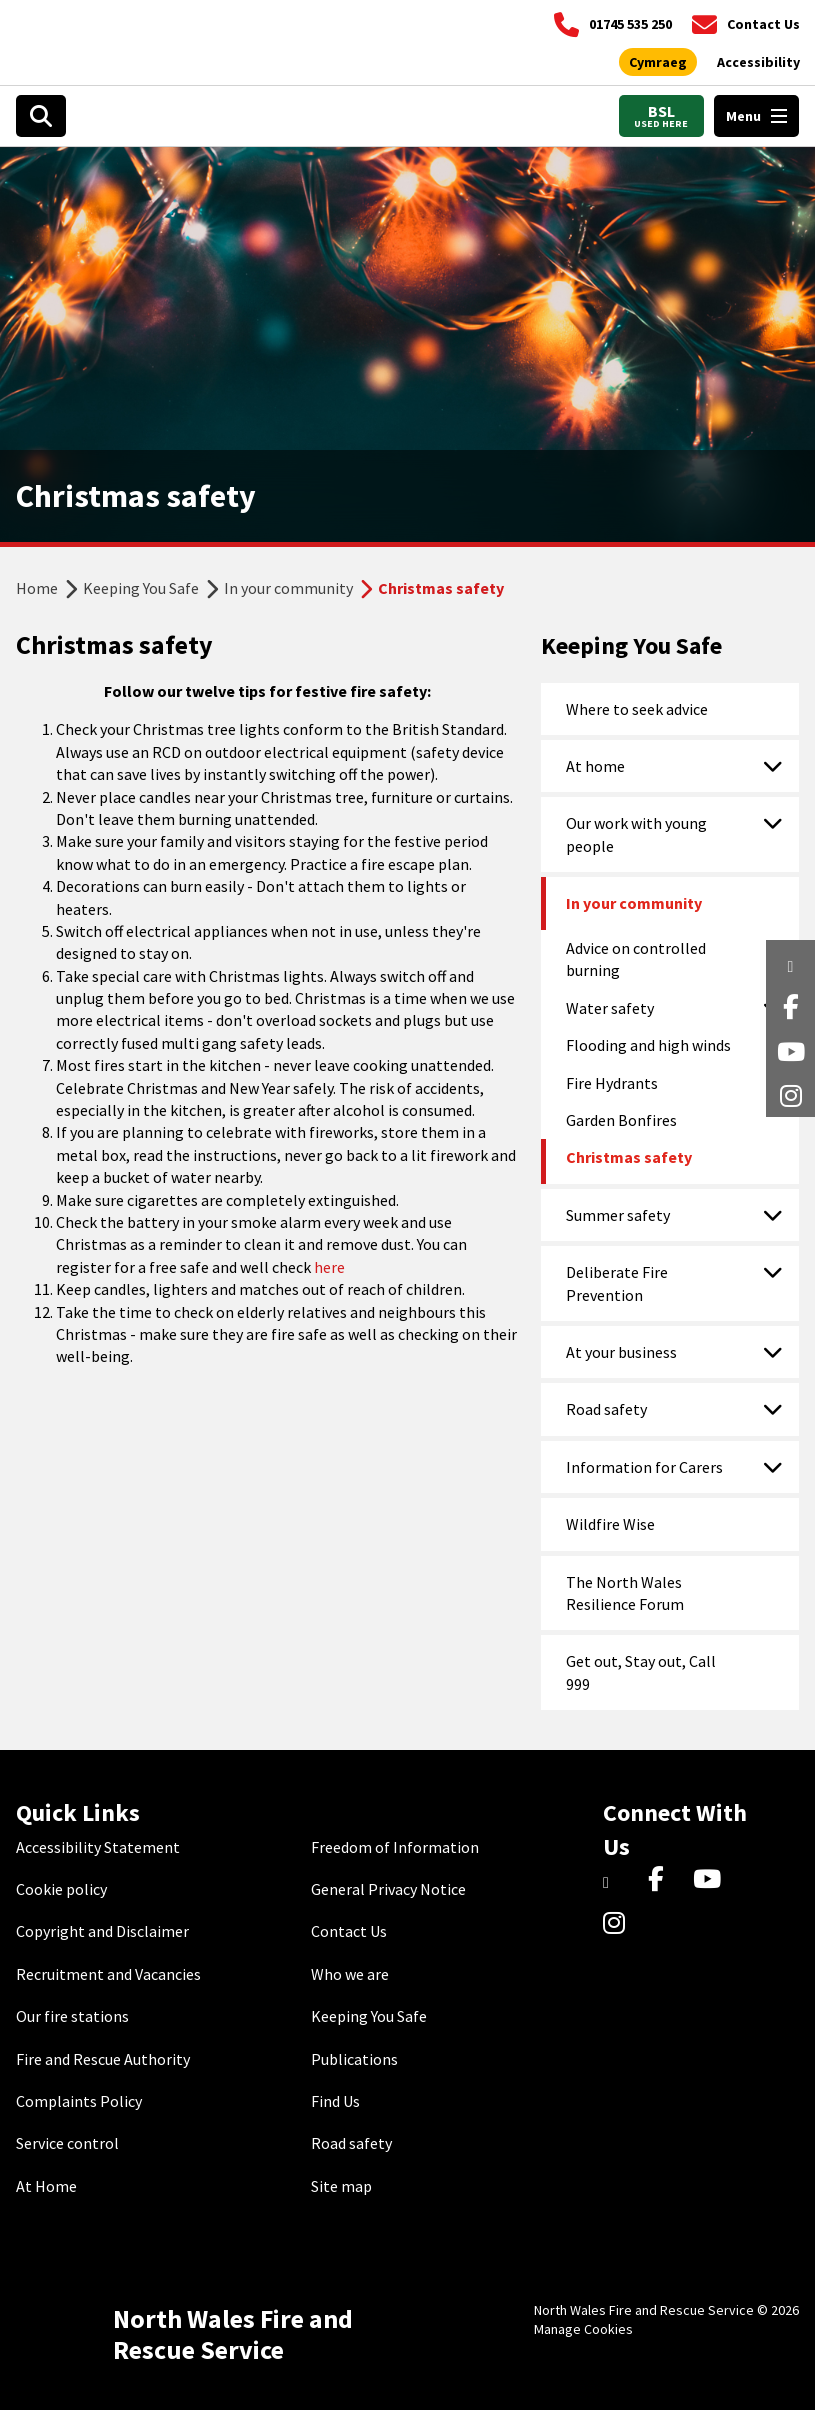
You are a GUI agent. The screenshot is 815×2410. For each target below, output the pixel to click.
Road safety (606, 1409)
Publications (354, 2059)
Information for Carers (644, 1467)
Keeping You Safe (141, 588)
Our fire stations (72, 2016)
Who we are (350, 1974)
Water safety (610, 1008)
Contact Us (349, 1931)
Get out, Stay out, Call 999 (641, 1672)
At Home (46, 2186)
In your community (288, 588)
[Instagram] (620, 1925)
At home (595, 766)
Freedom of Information (395, 1847)
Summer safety (618, 1215)
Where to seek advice (637, 709)
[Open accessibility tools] (758, 63)
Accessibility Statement (98, 1847)
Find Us (335, 2101)
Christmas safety (629, 1157)
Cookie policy (61, 1889)
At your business (621, 1352)
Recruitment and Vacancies (108, 1974)
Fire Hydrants (612, 1083)
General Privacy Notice (388, 1889)
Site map (341, 2186)
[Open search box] (41, 116)
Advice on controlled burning (636, 959)
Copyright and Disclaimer (102, 1931)
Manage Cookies (583, 2329)
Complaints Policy (79, 2101)
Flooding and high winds (648, 1045)
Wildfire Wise (610, 1524)
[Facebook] (665, 1880)
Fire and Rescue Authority (103, 2059)
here (329, 1267)
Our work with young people (636, 834)
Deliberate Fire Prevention (617, 1283)
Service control (67, 2143)
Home (37, 588)
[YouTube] (710, 1880)
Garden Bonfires (621, 1120)
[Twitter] (620, 1880)
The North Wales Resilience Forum (625, 1593)
